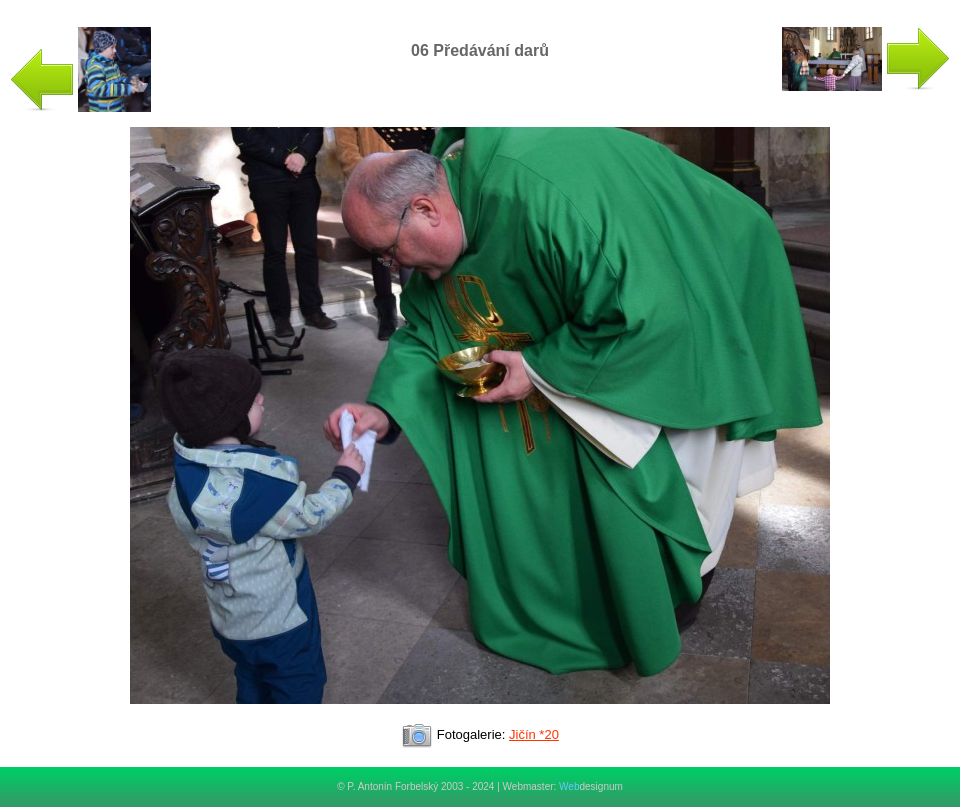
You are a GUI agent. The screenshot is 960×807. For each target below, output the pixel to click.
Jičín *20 (534, 734)
